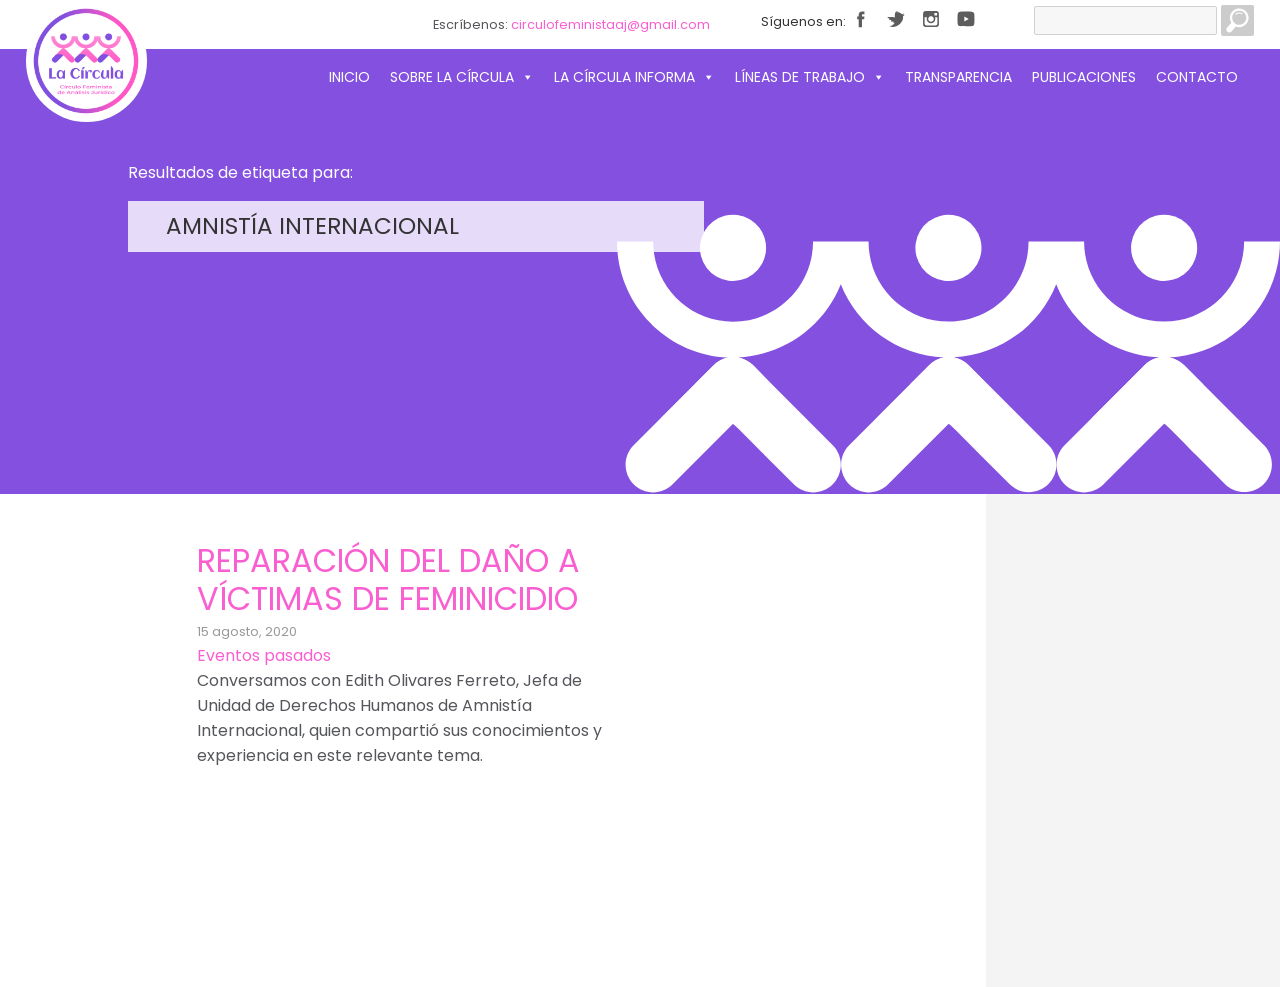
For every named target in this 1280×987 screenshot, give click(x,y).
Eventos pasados (264, 655)
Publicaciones (1084, 77)
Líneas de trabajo (810, 77)
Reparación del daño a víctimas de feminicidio (388, 579)
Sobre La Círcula (462, 77)
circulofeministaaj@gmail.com (610, 24)
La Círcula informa (634, 77)
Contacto (1197, 77)
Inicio (349, 77)
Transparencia (958, 77)
